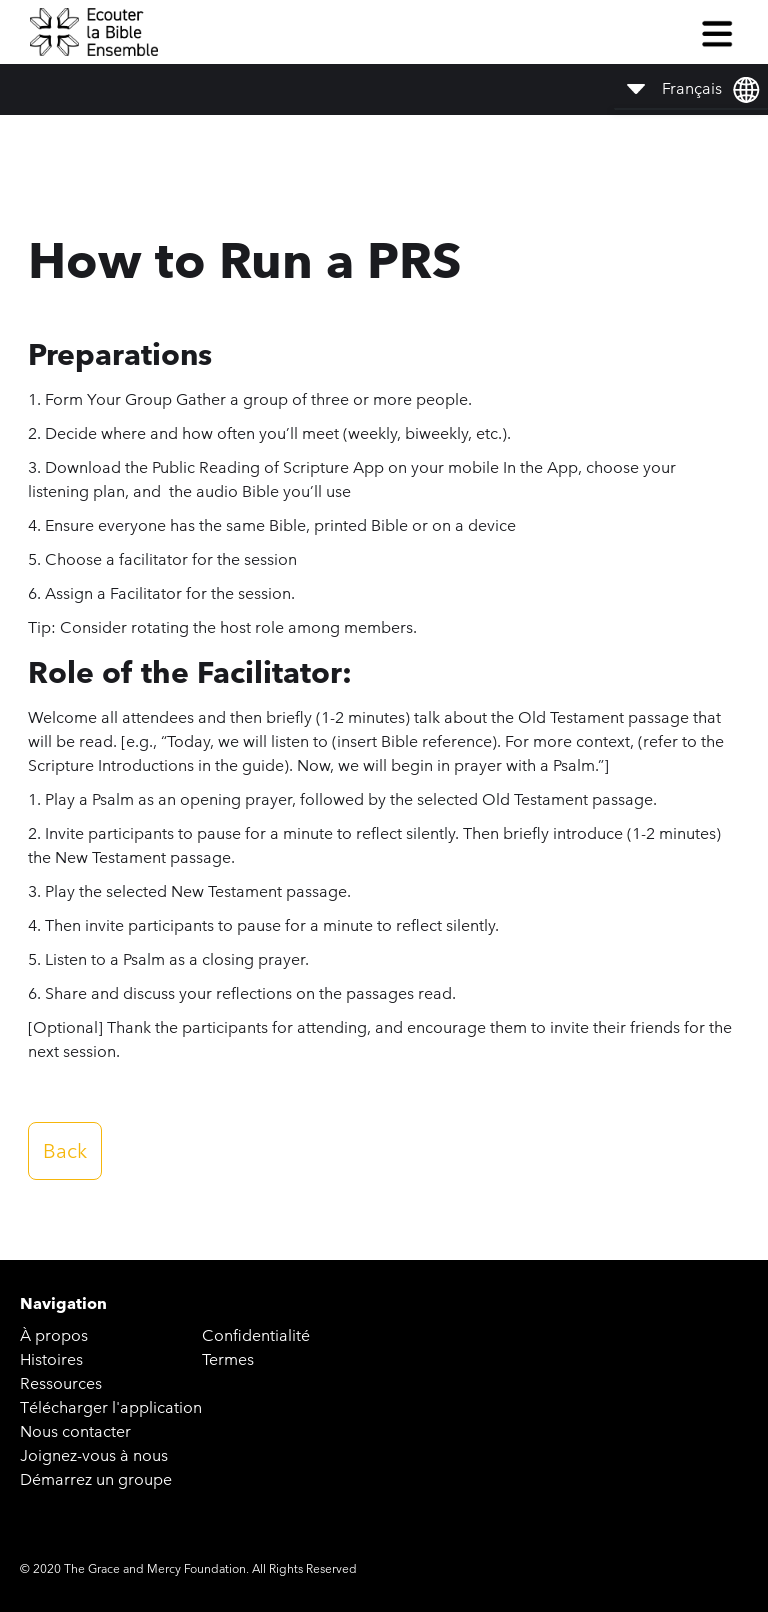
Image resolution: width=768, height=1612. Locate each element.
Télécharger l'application (111, 1407)
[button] (717, 31)
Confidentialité (256, 1335)
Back (65, 1151)
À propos (54, 1335)
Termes (228, 1359)
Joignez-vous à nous (94, 1455)
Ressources (61, 1383)
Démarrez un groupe (96, 1479)
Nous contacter (75, 1431)
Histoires (51, 1359)
